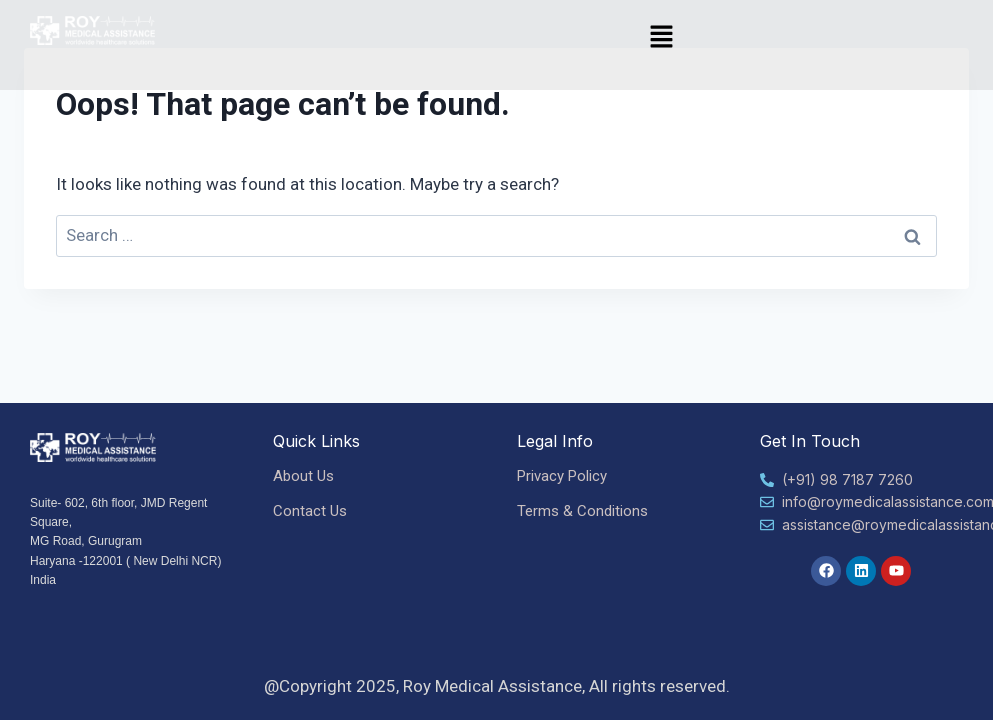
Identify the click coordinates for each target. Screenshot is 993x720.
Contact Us (310, 511)
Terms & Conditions (582, 511)
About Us (303, 476)
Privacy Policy (562, 476)
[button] (662, 38)
